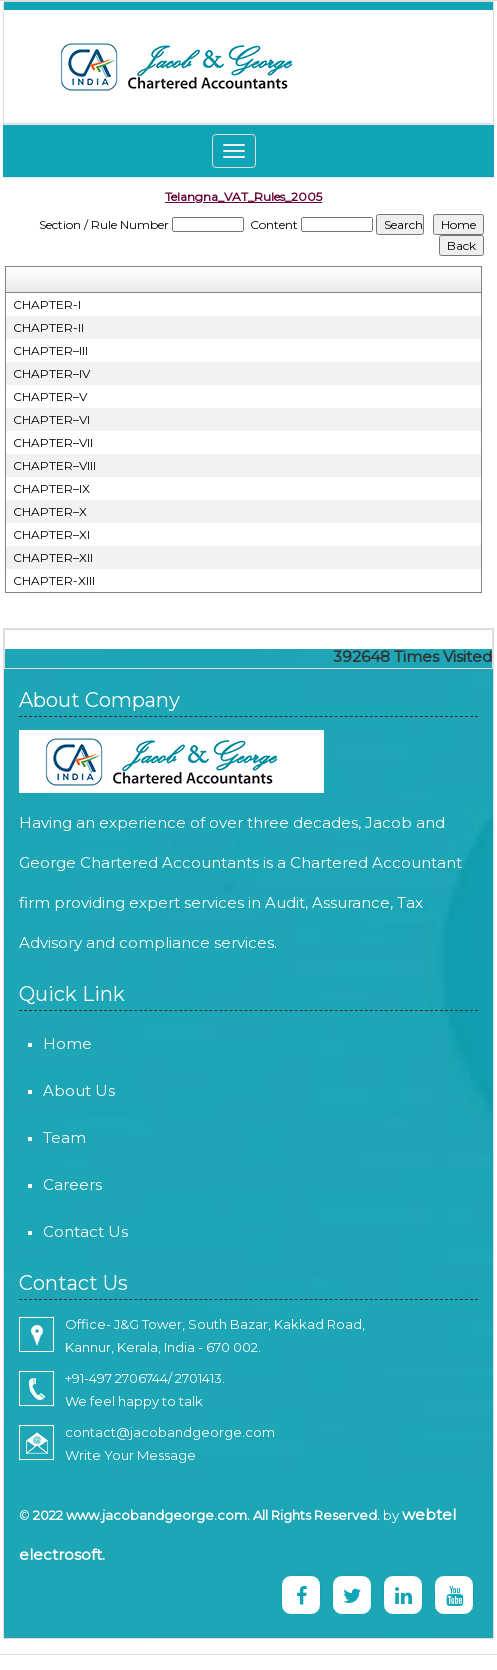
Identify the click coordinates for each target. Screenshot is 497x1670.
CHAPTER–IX (51, 488)
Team (35, 1137)
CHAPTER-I (47, 304)
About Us (50, 1090)
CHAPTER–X (50, 511)
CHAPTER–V (50, 396)
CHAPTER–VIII (54, 465)
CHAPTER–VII (53, 442)
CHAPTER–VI (51, 419)
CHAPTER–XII (53, 557)
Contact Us (56, 1231)
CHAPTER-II (48, 327)
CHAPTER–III (50, 350)
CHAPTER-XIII (54, 580)
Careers (43, 1184)
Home (38, 1043)
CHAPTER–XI (51, 534)
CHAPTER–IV (51, 373)
